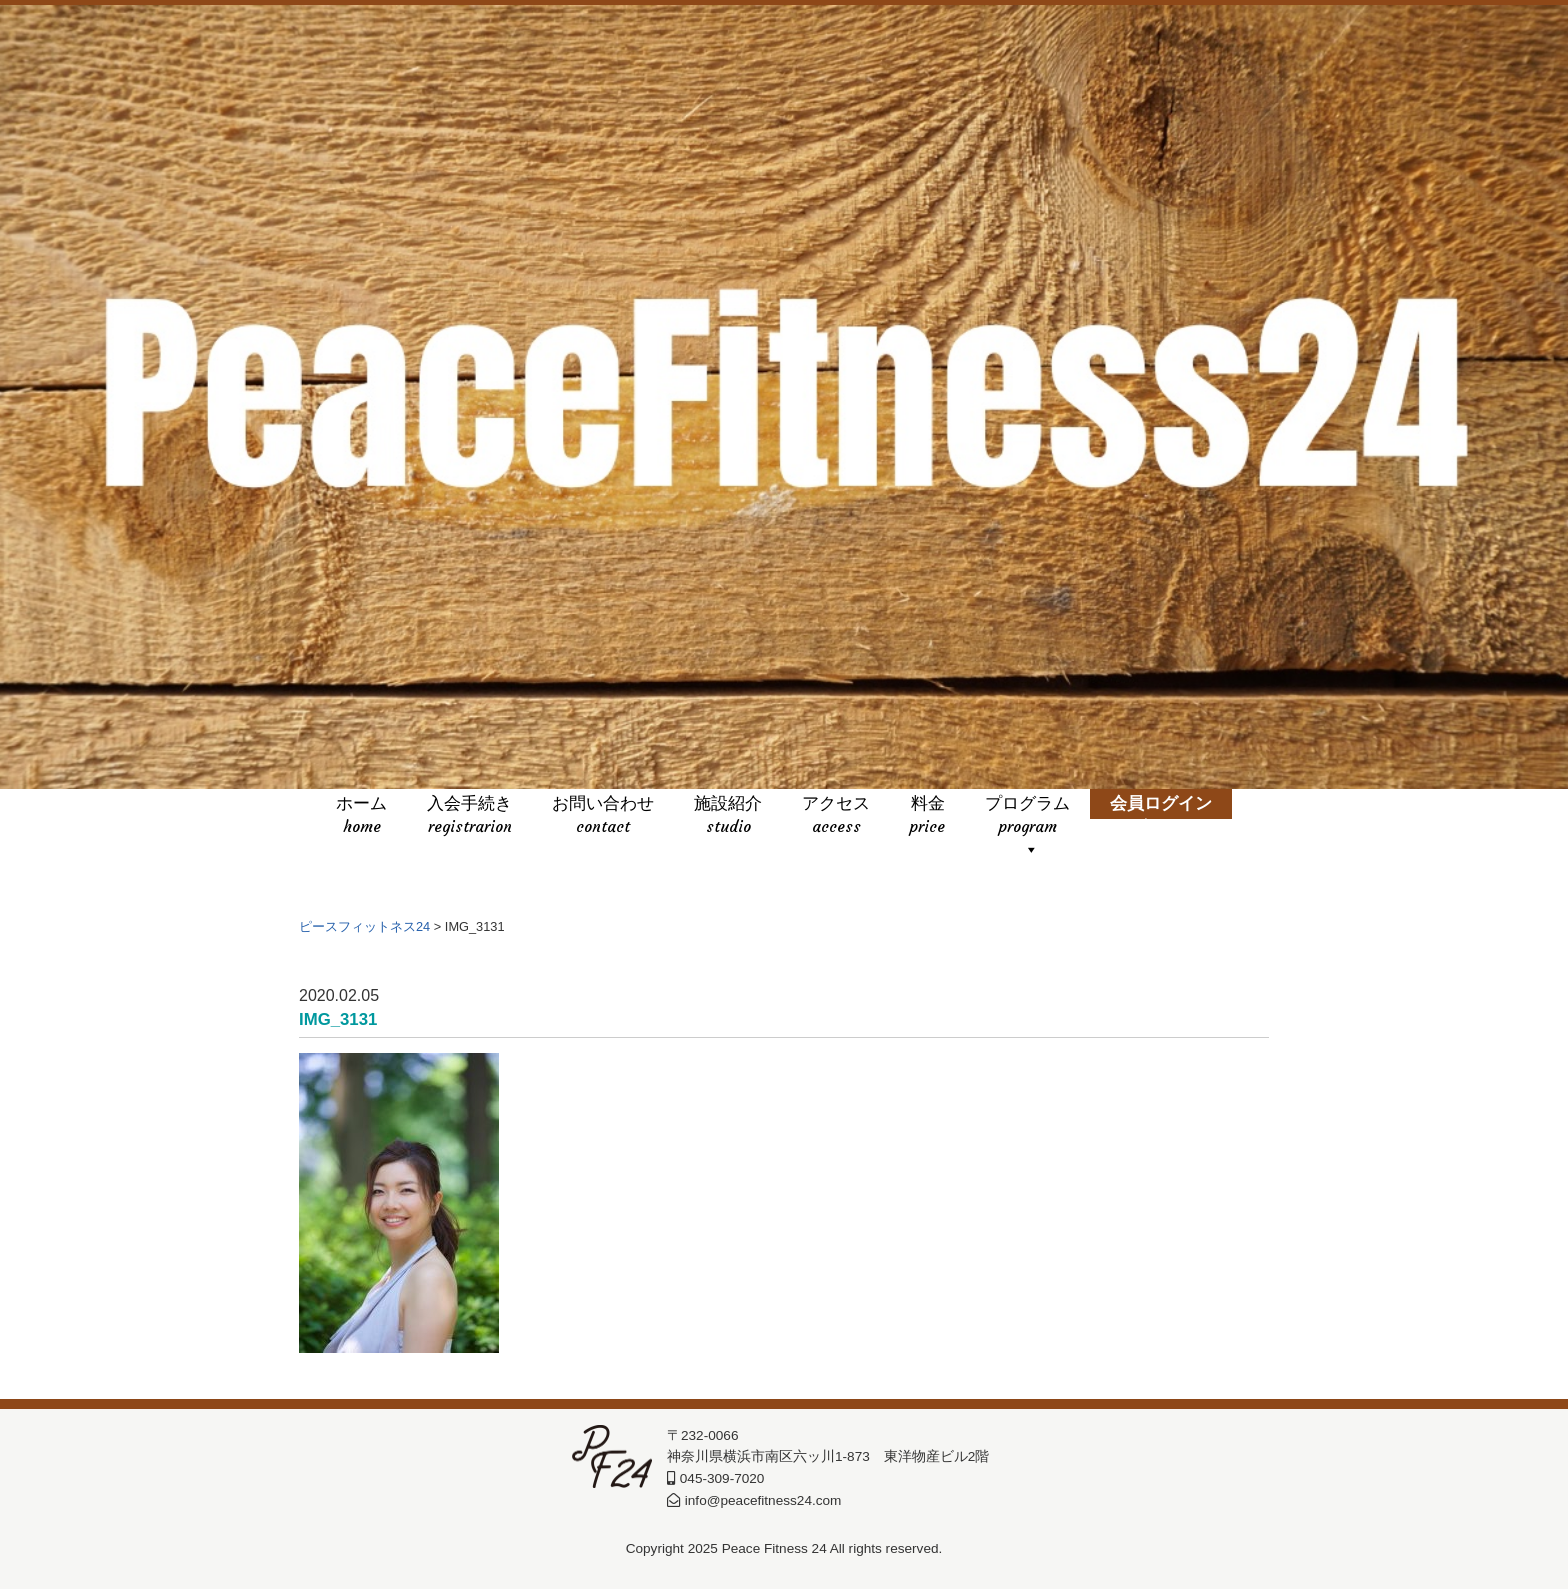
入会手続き (469, 816)
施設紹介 (728, 816)
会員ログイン (1161, 816)
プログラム (1027, 816)
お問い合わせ (603, 816)
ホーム (361, 816)
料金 (927, 816)
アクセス (836, 816)
